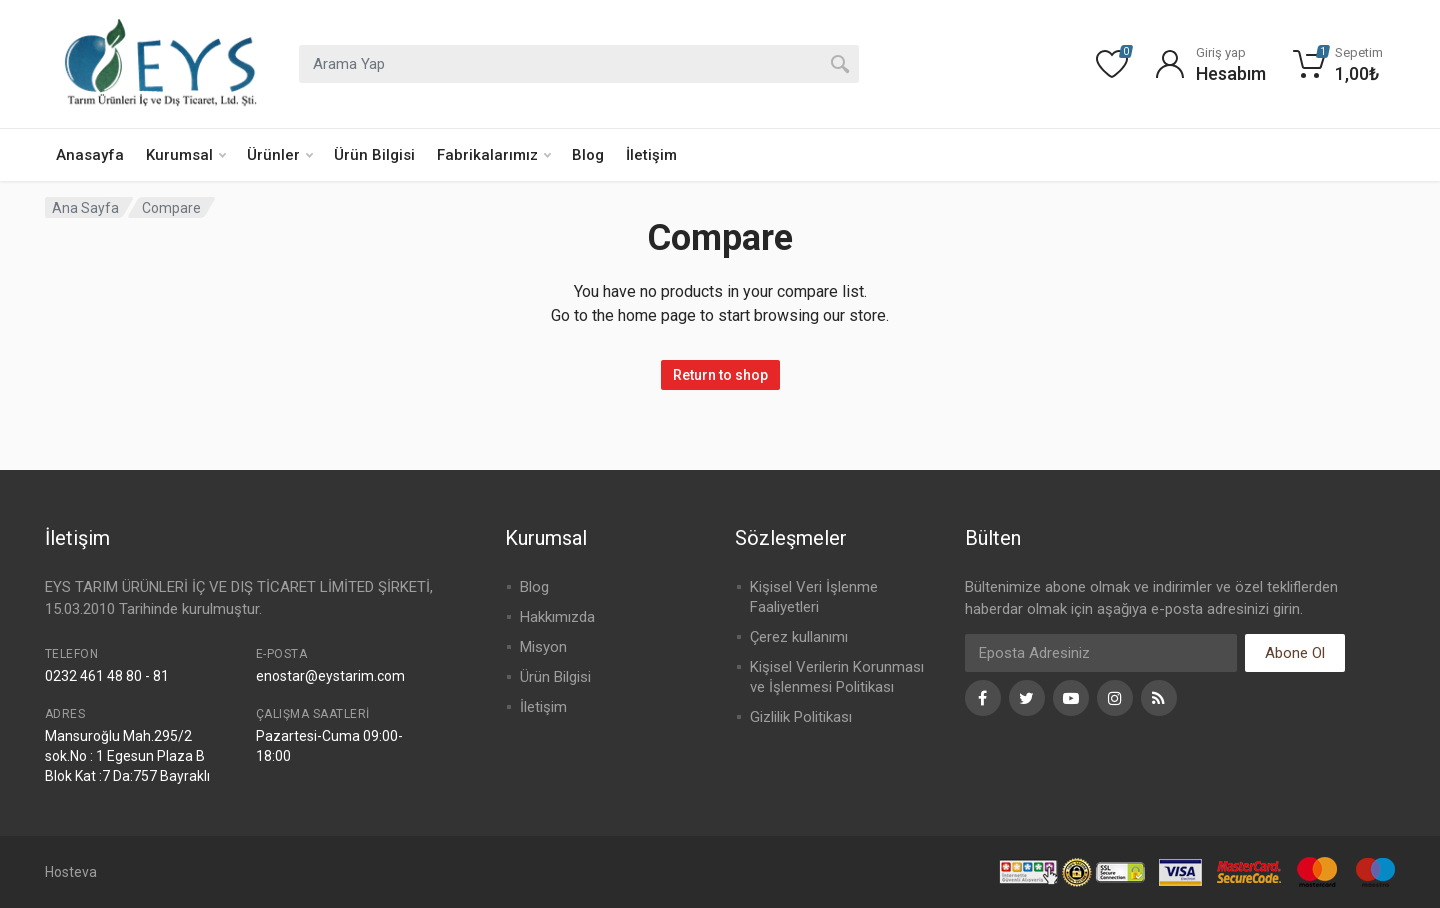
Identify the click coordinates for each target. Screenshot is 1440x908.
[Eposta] (1101, 653)
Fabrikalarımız (494, 155)
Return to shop (720, 375)
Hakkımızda (557, 617)
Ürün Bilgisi (374, 155)
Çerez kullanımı (799, 637)
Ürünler (280, 155)
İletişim (651, 155)
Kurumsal (186, 155)
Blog (588, 155)
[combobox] (579, 64)
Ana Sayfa (85, 208)
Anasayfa (90, 155)
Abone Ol (1295, 653)
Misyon (543, 647)
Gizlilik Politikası (801, 717)
